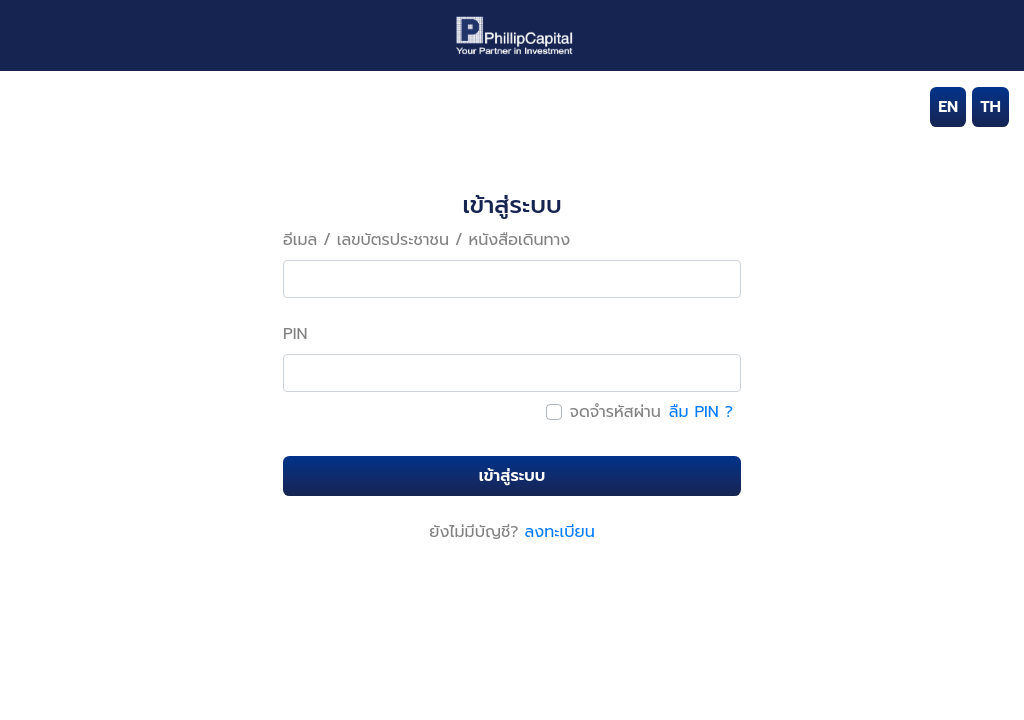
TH (990, 107)
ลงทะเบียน (560, 532)
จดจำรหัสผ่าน (615, 412)
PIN (295, 334)
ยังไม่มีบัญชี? (473, 532)
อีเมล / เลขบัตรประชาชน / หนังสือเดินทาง (426, 240)
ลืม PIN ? (701, 412)
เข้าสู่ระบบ (512, 476)
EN (948, 107)
